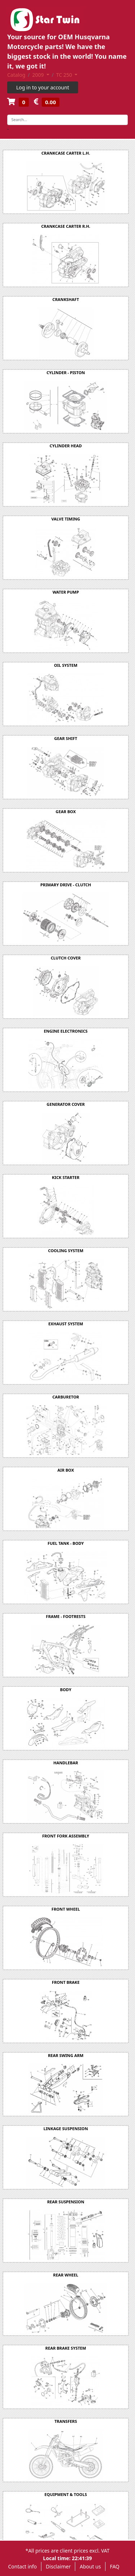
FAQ (115, 2566)
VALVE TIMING (65, 519)
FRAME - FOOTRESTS (66, 1616)
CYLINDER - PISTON (65, 372)
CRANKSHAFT (66, 299)
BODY (65, 1689)
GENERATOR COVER (66, 1104)
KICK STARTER (65, 1177)
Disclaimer (58, 2566)
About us (90, 2566)
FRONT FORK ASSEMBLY (65, 1836)
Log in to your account (42, 87)
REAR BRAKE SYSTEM (65, 2348)
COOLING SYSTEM (66, 1250)
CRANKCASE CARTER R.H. (65, 226)
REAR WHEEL (65, 2275)
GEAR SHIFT (65, 738)
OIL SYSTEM (65, 665)
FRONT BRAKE (66, 1982)
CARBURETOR (65, 1397)
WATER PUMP (66, 592)
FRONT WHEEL (65, 1909)
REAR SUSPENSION (65, 2201)
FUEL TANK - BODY (66, 1543)
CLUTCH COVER (66, 958)
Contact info (22, 2566)
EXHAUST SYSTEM (65, 1323)
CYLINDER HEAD (66, 445)
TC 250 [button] (64, 74)
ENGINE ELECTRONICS (66, 1031)
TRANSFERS (65, 2421)
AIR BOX (66, 1470)
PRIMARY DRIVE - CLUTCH (65, 884)
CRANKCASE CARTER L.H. (65, 153)
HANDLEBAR (65, 1762)
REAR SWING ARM (66, 2055)
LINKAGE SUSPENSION (66, 2128)
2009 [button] (38, 74)
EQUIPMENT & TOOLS (66, 2494)
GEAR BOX (66, 811)
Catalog (16, 74)
